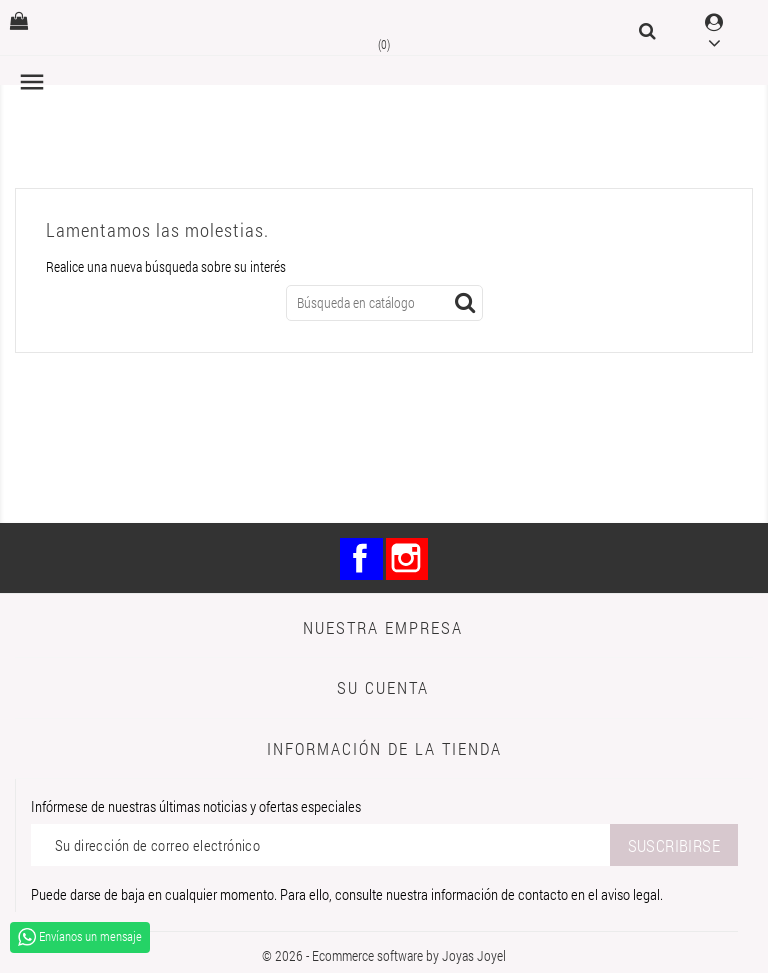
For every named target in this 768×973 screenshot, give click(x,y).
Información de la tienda (384, 748)
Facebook (361, 559)
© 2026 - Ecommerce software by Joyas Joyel (384, 955)
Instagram (407, 559)
